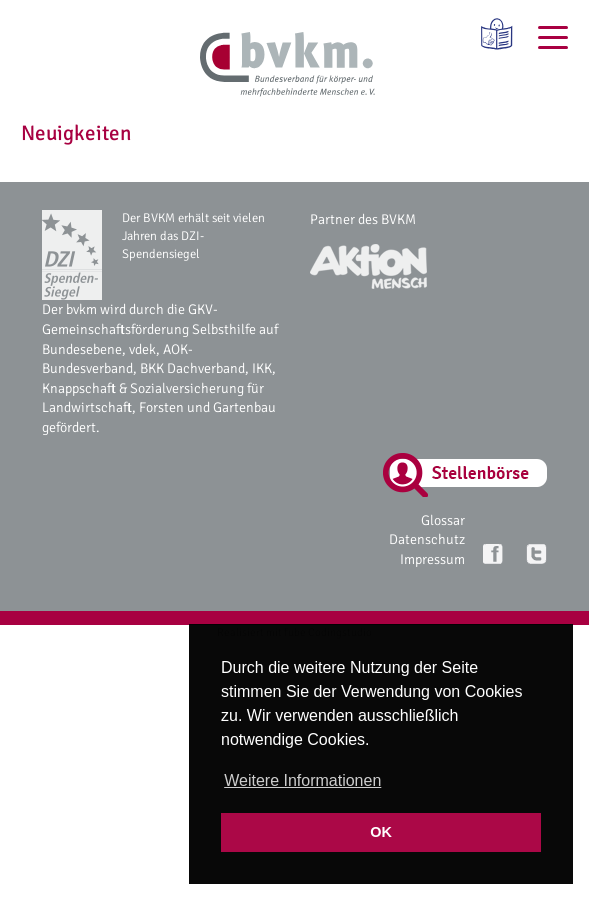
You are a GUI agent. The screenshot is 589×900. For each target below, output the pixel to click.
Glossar (443, 520)
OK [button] (381, 832)
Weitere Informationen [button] (302, 780)
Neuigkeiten (76, 133)
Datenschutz (427, 539)
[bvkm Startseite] (287, 65)
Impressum (432, 559)
